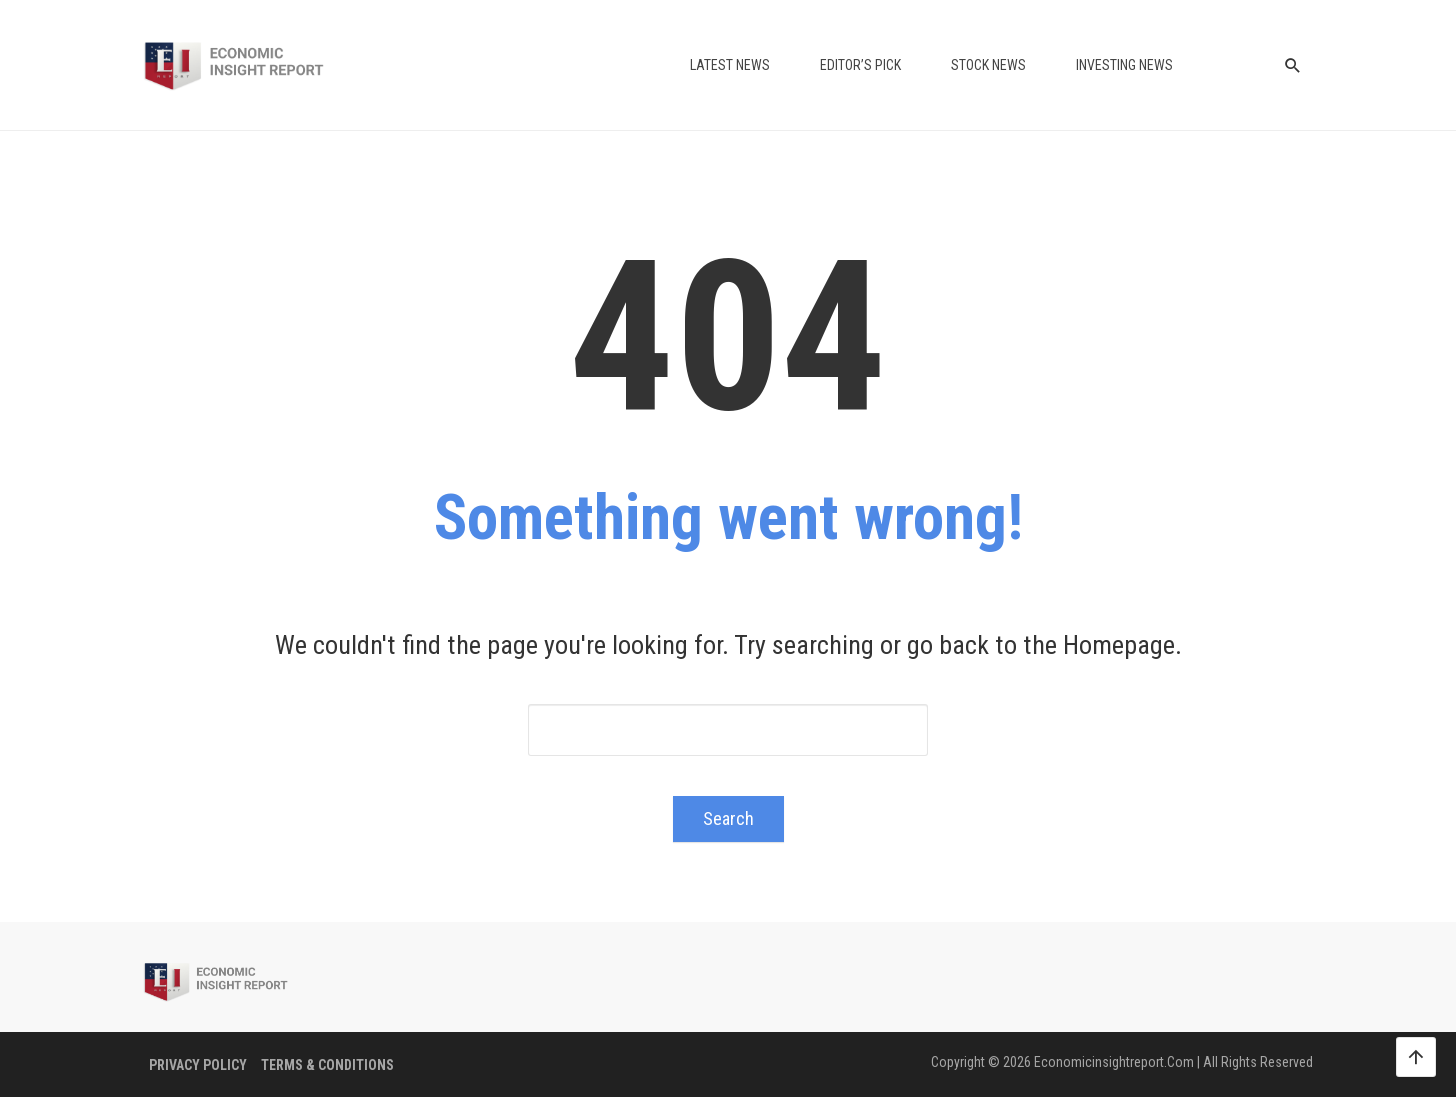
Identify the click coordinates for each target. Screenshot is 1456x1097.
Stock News (988, 65)
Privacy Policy (198, 1065)
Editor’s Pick (860, 65)
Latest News (730, 65)
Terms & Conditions (327, 1065)
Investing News (1124, 65)
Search (728, 818)
